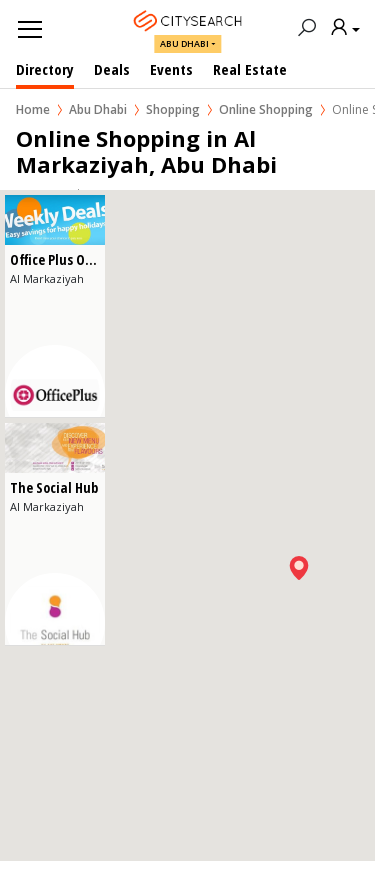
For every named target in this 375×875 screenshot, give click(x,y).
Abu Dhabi (184, 43)
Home (33, 109)
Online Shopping (266, 109)
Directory (45, 69)
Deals (112, 69)
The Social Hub (54, 487)
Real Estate (250, 69)
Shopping (173, 109)
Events (171, 69)
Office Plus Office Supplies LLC (98, 259)
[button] (299, 568)
